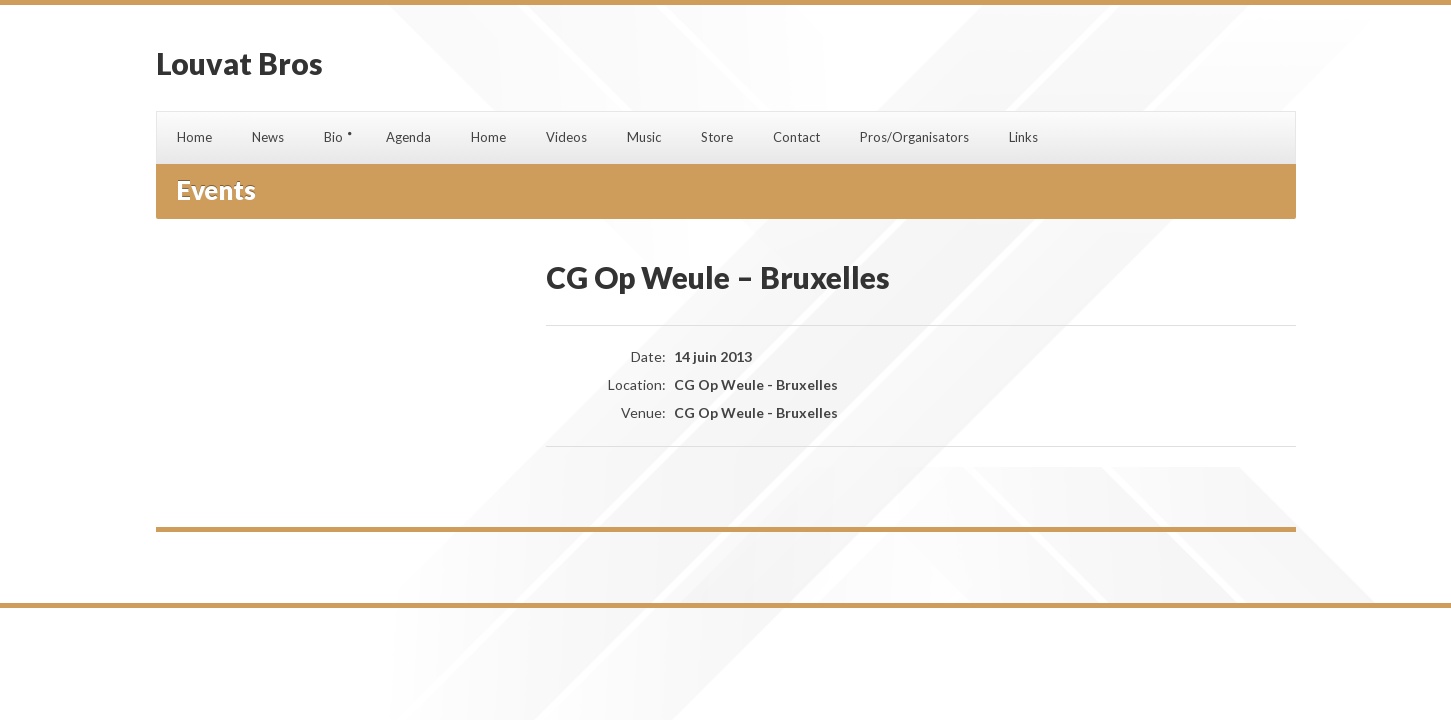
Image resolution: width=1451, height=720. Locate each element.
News (268, 137)
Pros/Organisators (914, 137)
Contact (796, 137)
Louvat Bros (239, 63)
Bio (333, 137)
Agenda (408, 137)
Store (717, 137)
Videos (566, 137)
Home (194, 137)
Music (644, 137)
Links (1023, 137)
